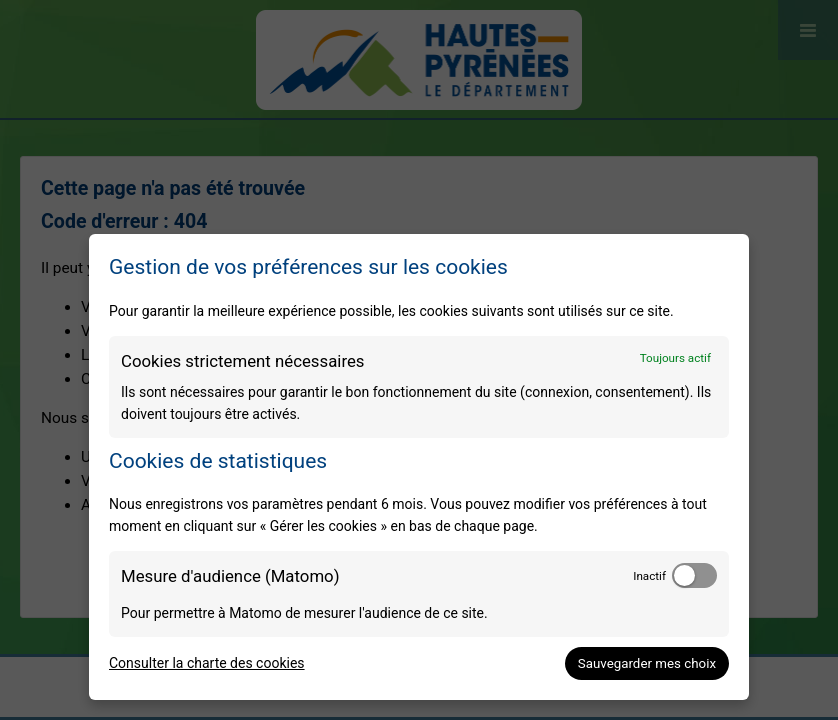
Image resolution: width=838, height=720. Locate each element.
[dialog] (419, 467)
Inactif (649, 576)
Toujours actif (675, 358)
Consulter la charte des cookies (207, 663)
